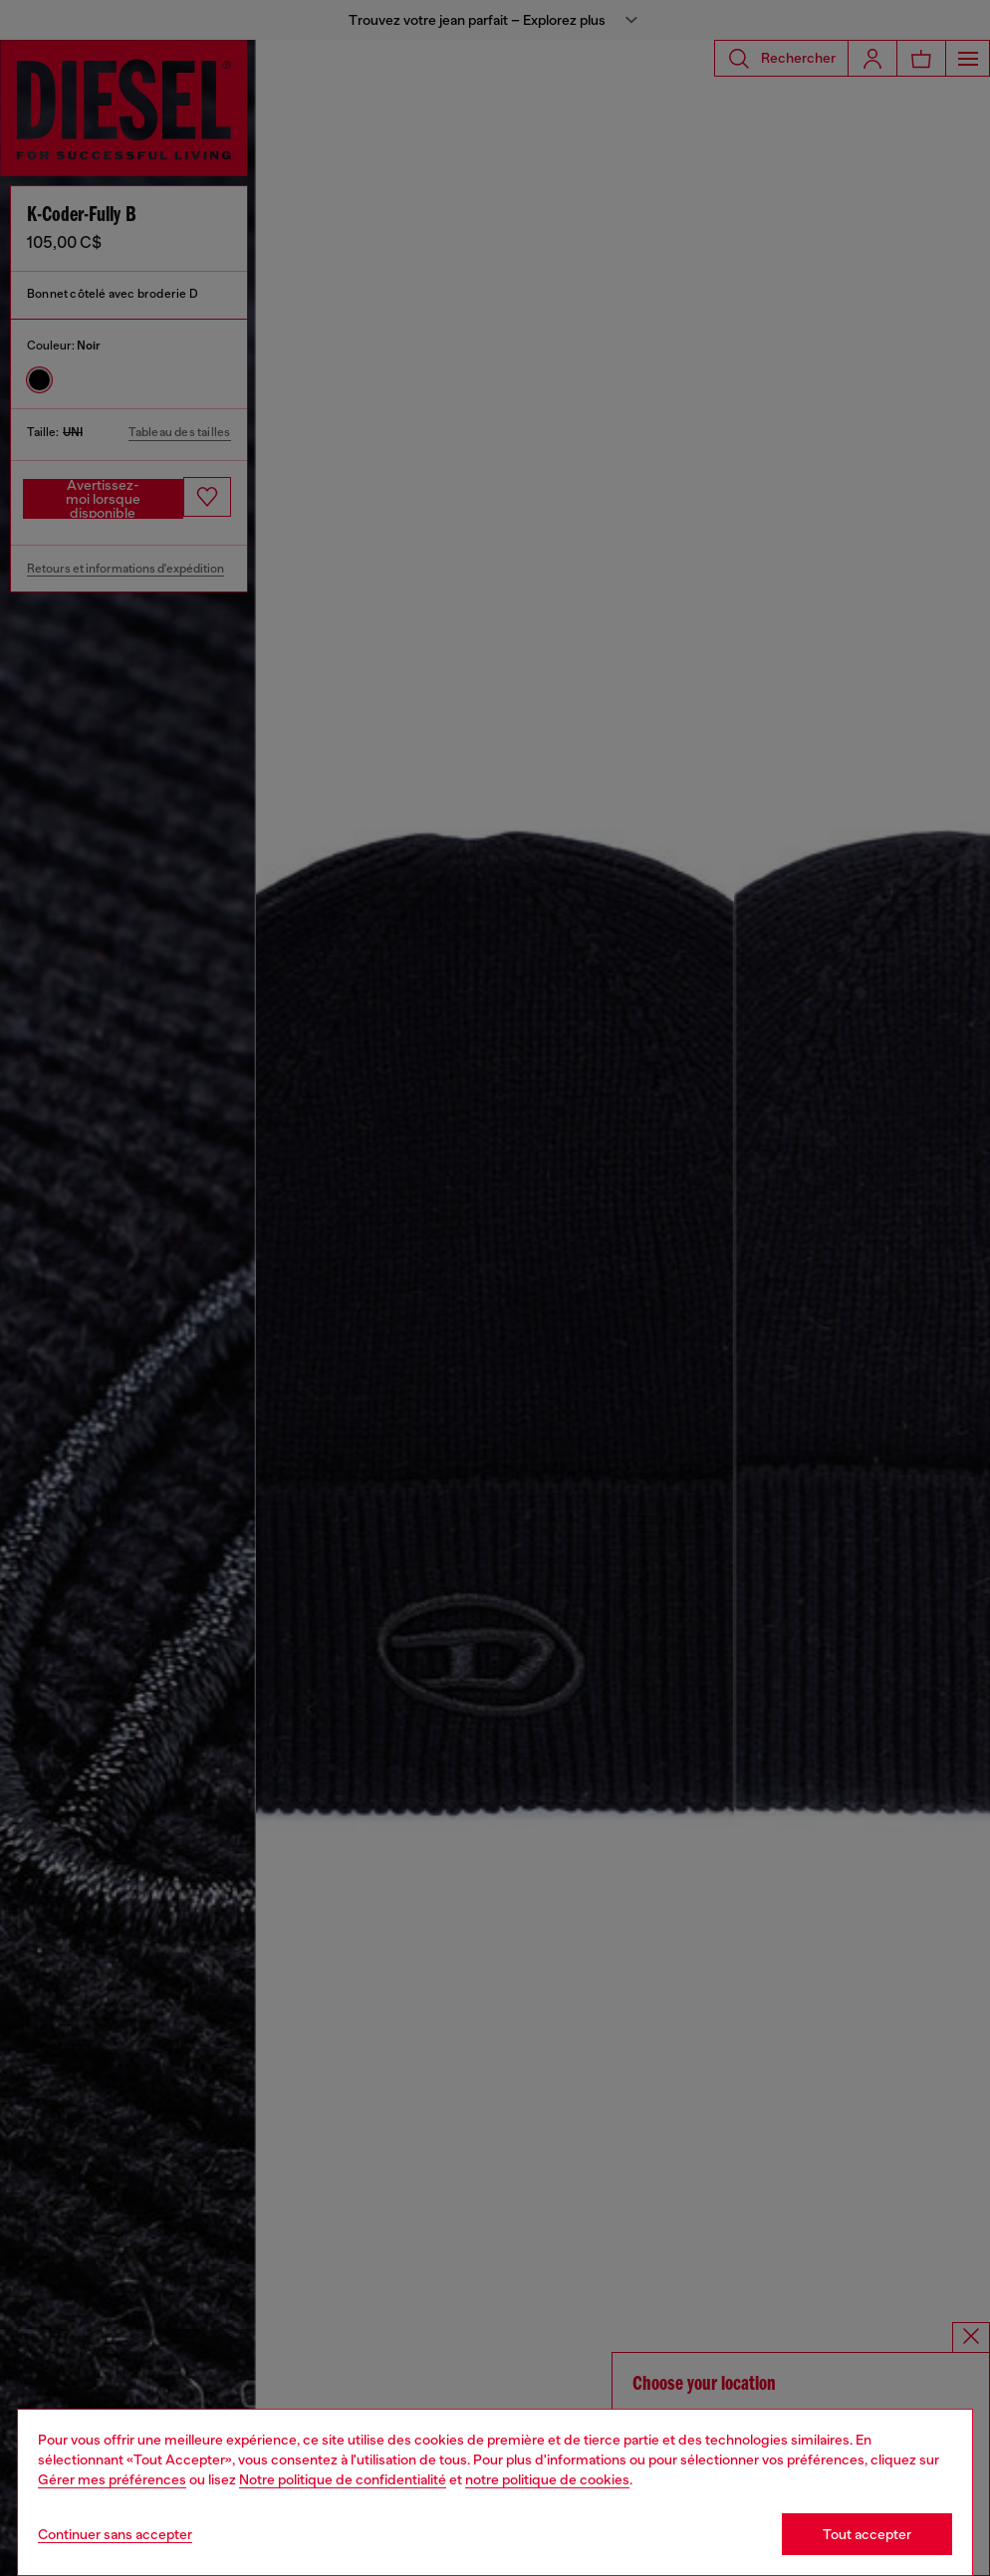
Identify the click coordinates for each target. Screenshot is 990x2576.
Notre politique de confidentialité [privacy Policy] (342, 2479)
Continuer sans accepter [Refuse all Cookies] (115, 2534)
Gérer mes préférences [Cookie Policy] (112, 2479)
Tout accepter (867, 2534)
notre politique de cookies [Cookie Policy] (547, 2479)
